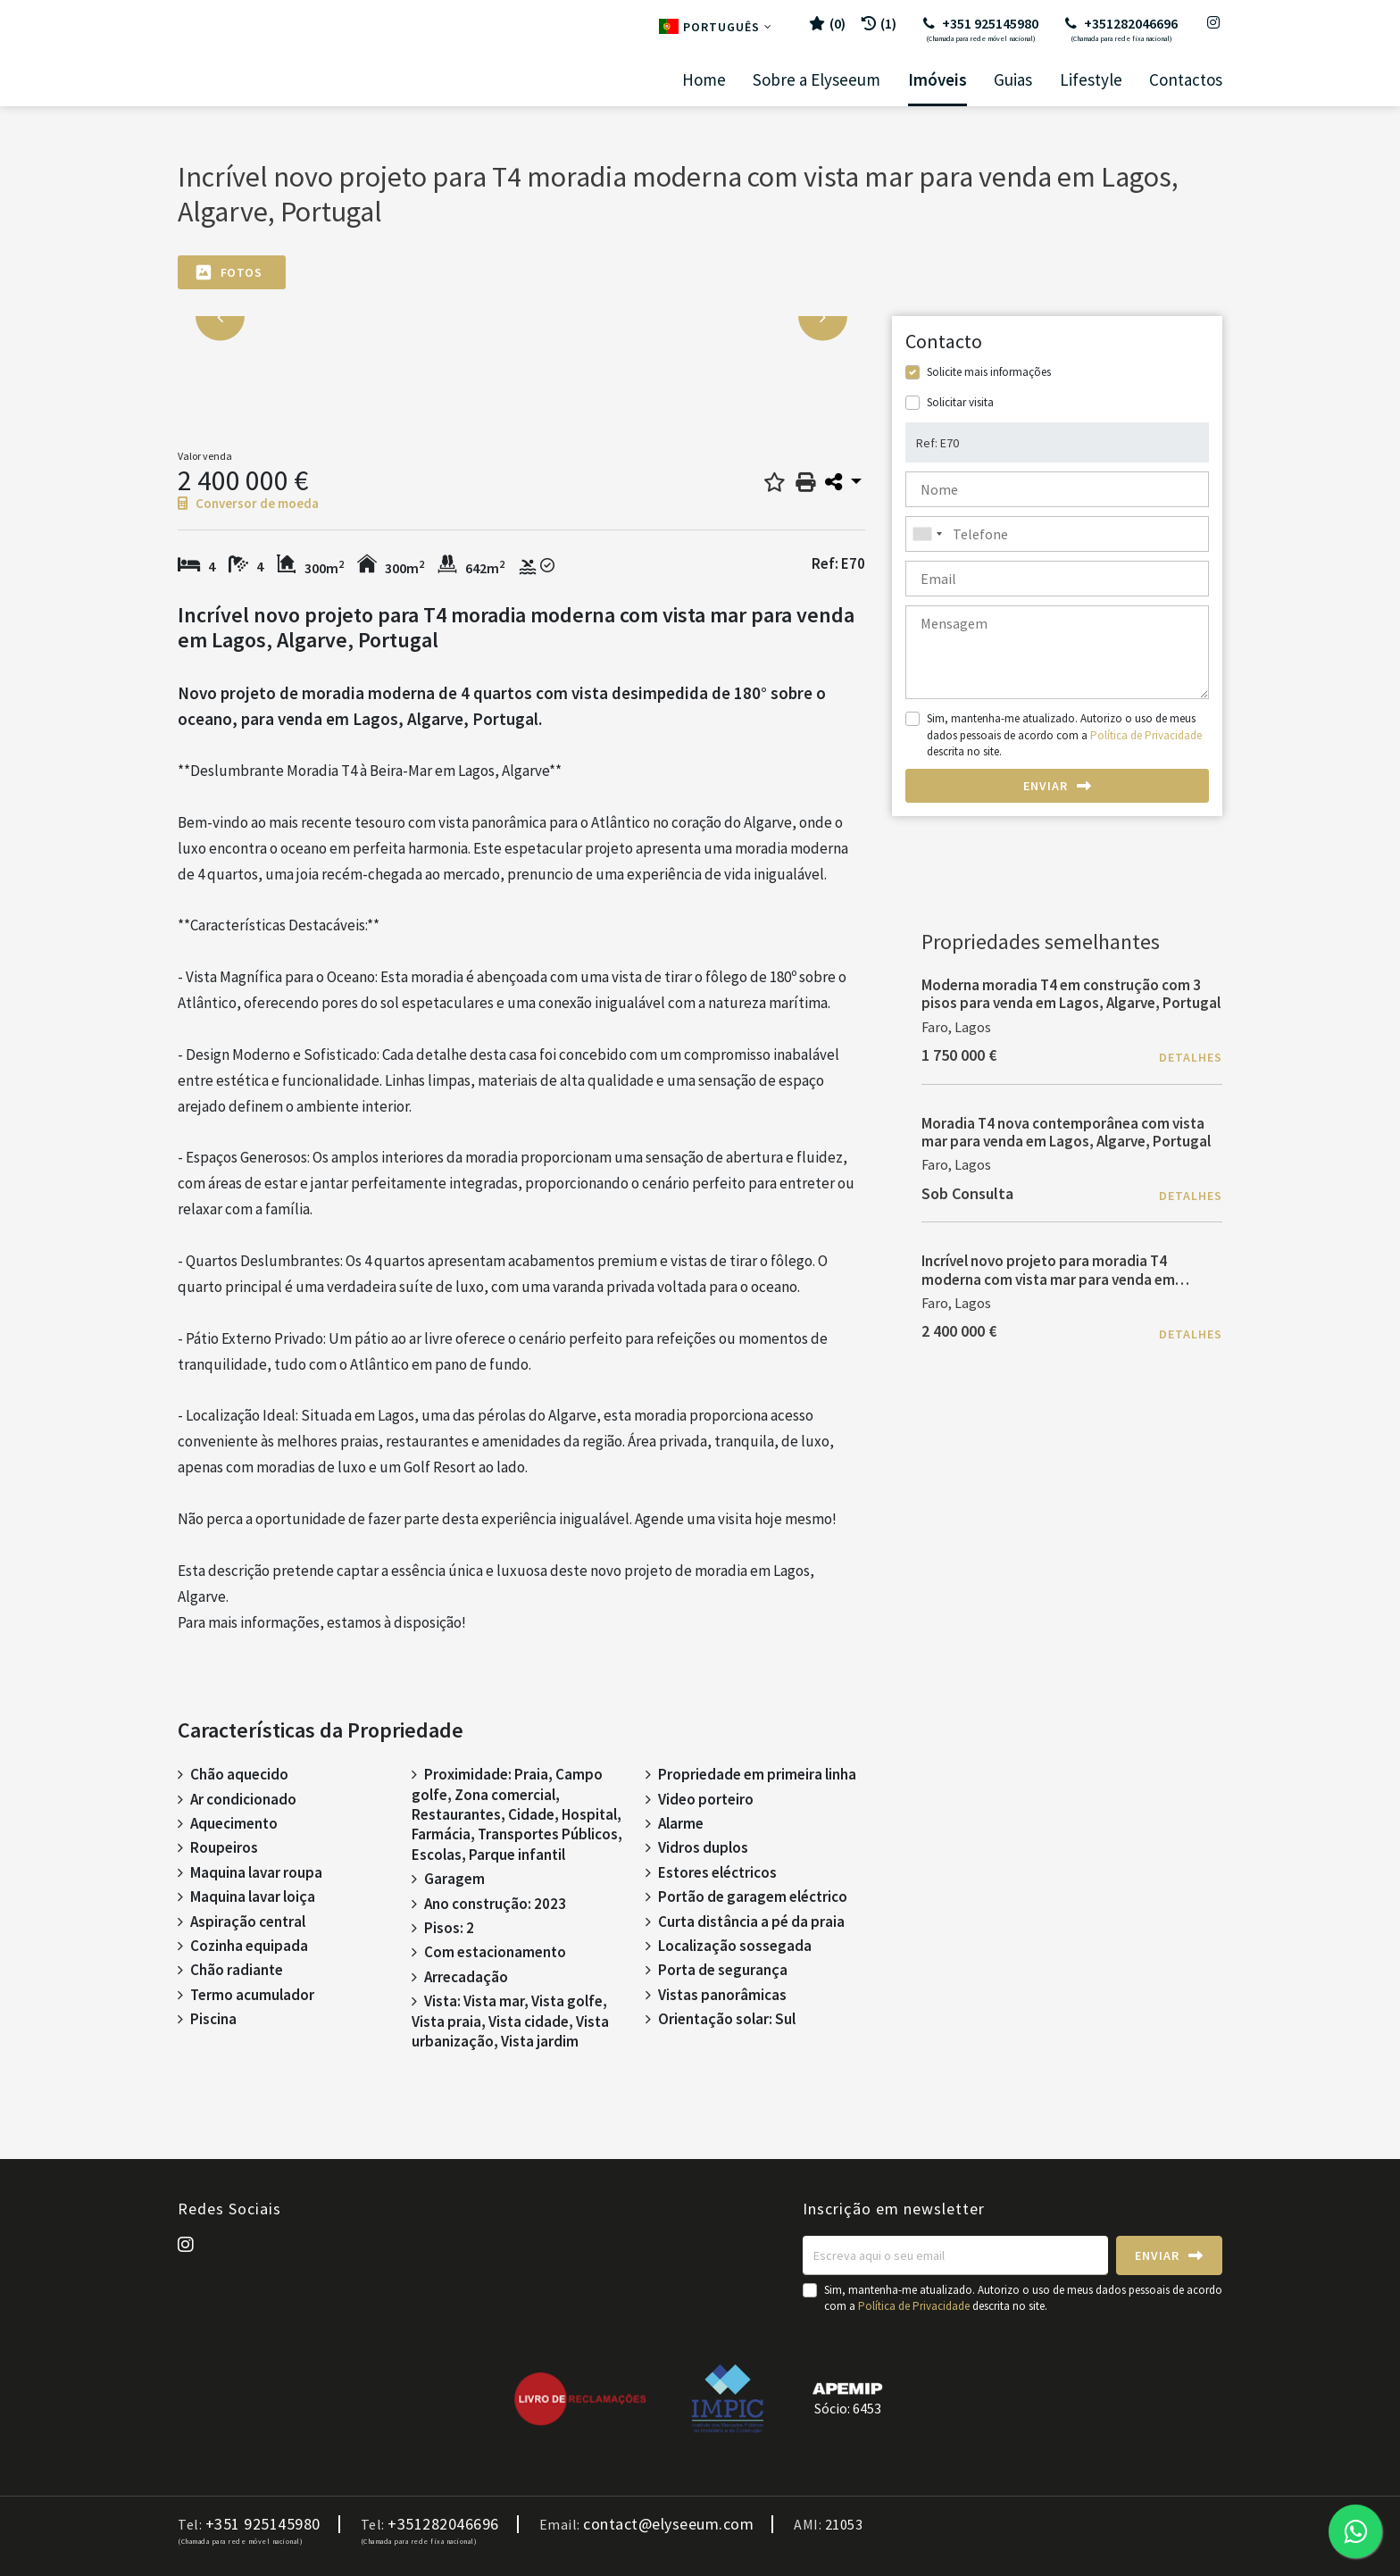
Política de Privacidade (1146, 735)
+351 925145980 (980, 28)
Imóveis (937, 80)
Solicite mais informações (989, 371)
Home (704, 80)
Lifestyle (1091, 80)
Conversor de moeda (248, 503)
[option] (521, 316)
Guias (1013, 80)
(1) (879, 23)
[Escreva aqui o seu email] (955, 2255)
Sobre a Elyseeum (816, 80)
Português (715, 27)
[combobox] (1057, 534)
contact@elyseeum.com (668, 2524)
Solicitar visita (960, 402)
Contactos (1185, 80)
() (827, 23)
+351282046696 (1121, 28)
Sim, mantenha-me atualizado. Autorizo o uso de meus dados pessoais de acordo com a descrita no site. (1064, 734)
